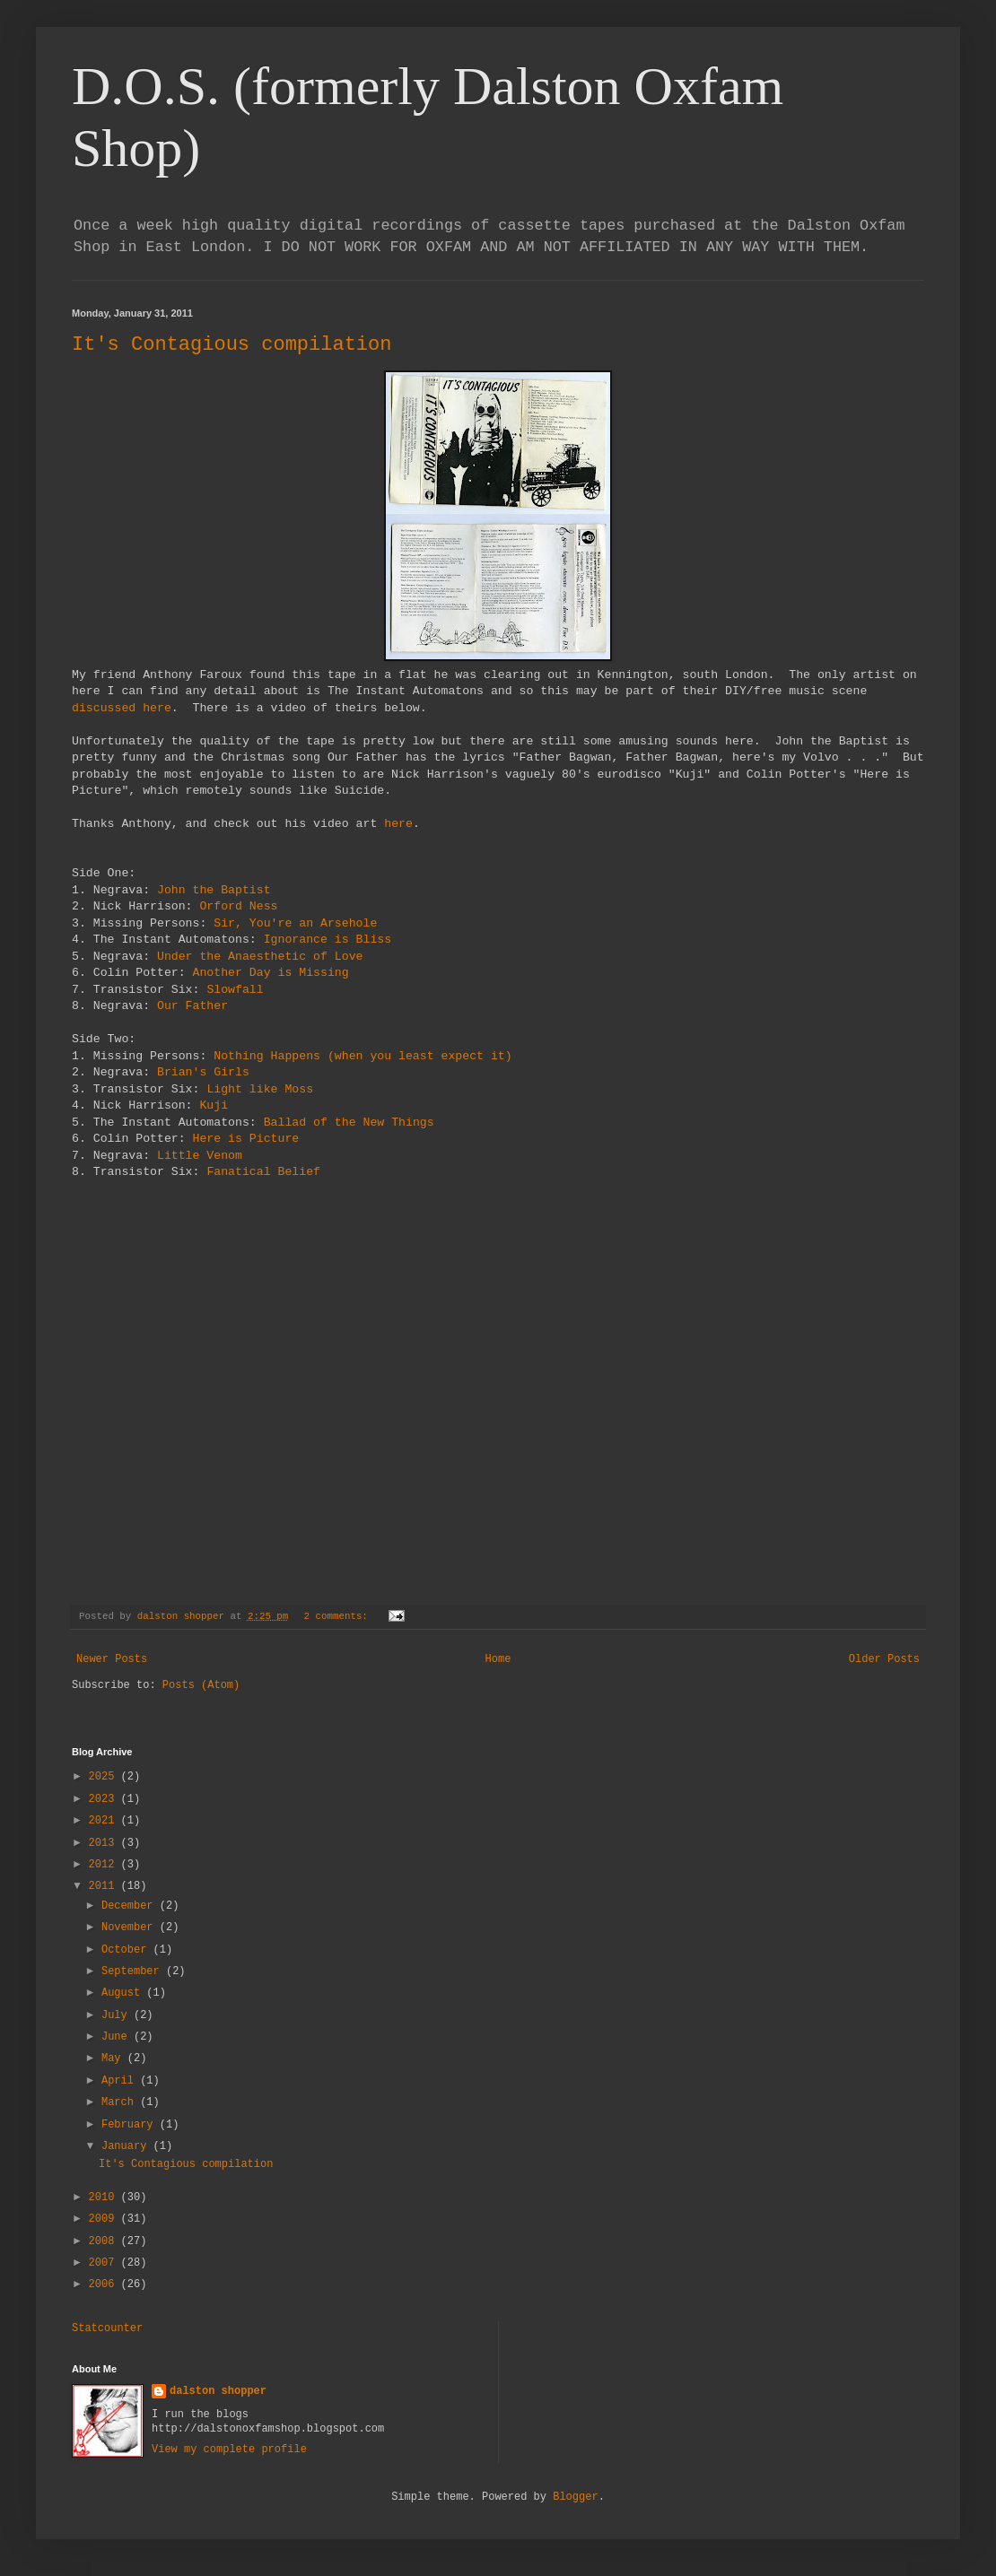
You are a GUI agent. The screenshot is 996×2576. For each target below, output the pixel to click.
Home (498, 1659)
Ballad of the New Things (349, 1122)
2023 (105, 1799)
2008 (105, 2241)
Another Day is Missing (271, 972)
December (130, 1906)
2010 (105, 2197)
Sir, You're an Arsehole (295, 923)
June (117, 2037)
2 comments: (339, 1616)
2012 (105, 1864)
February (130, 2125)
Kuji (213, 1105)
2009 (105, 2219)
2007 (105, 2263)
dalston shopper (218, 2391)
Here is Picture (246, 1138)
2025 (105, 1777)
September (133, 1971)
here (398, 824)
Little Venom (199, 1155)
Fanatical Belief (263, 1172)
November (130, 1927)
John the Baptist (214, 890)
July (117, 2015)
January (127, 2146)
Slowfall (234, 989)
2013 (105, 1843)
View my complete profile (229, 2449)
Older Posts (884, 1659)
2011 (105, 1886)
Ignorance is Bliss (327, 939)
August (123, 1993)
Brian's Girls (203, 1072)
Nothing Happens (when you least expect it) (362, 1056)
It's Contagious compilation (231, 345)
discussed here (121, 708)
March (120, 2102)
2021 (105, 1821)
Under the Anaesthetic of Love (260, 956)
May (114, 2058)
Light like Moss (259, 1089)
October (127, 1950)
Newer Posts (111, 1659)
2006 (105, 2284)
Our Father (192, 1006)
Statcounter (107, 2328)
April (120, 2081)
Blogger (575, 2497)
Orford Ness (238, 906)
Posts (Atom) (201, 1685)
